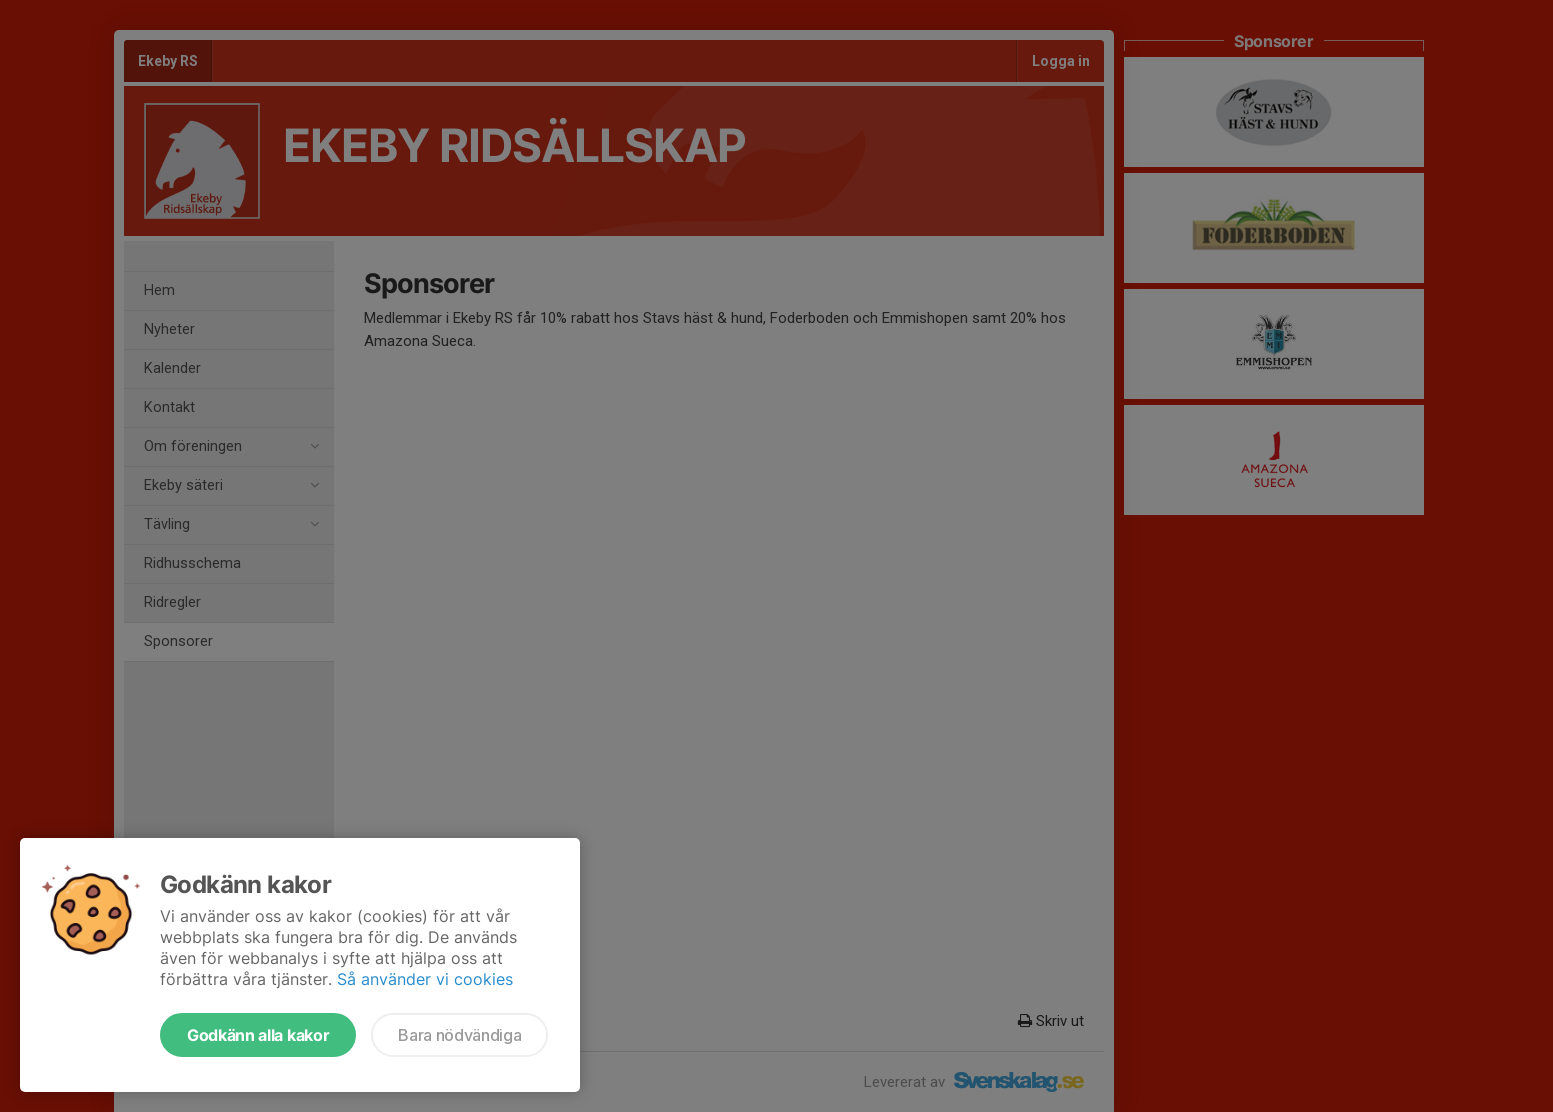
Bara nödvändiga (459, 1035)
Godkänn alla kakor (258, 1035)
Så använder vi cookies (425, 979)
